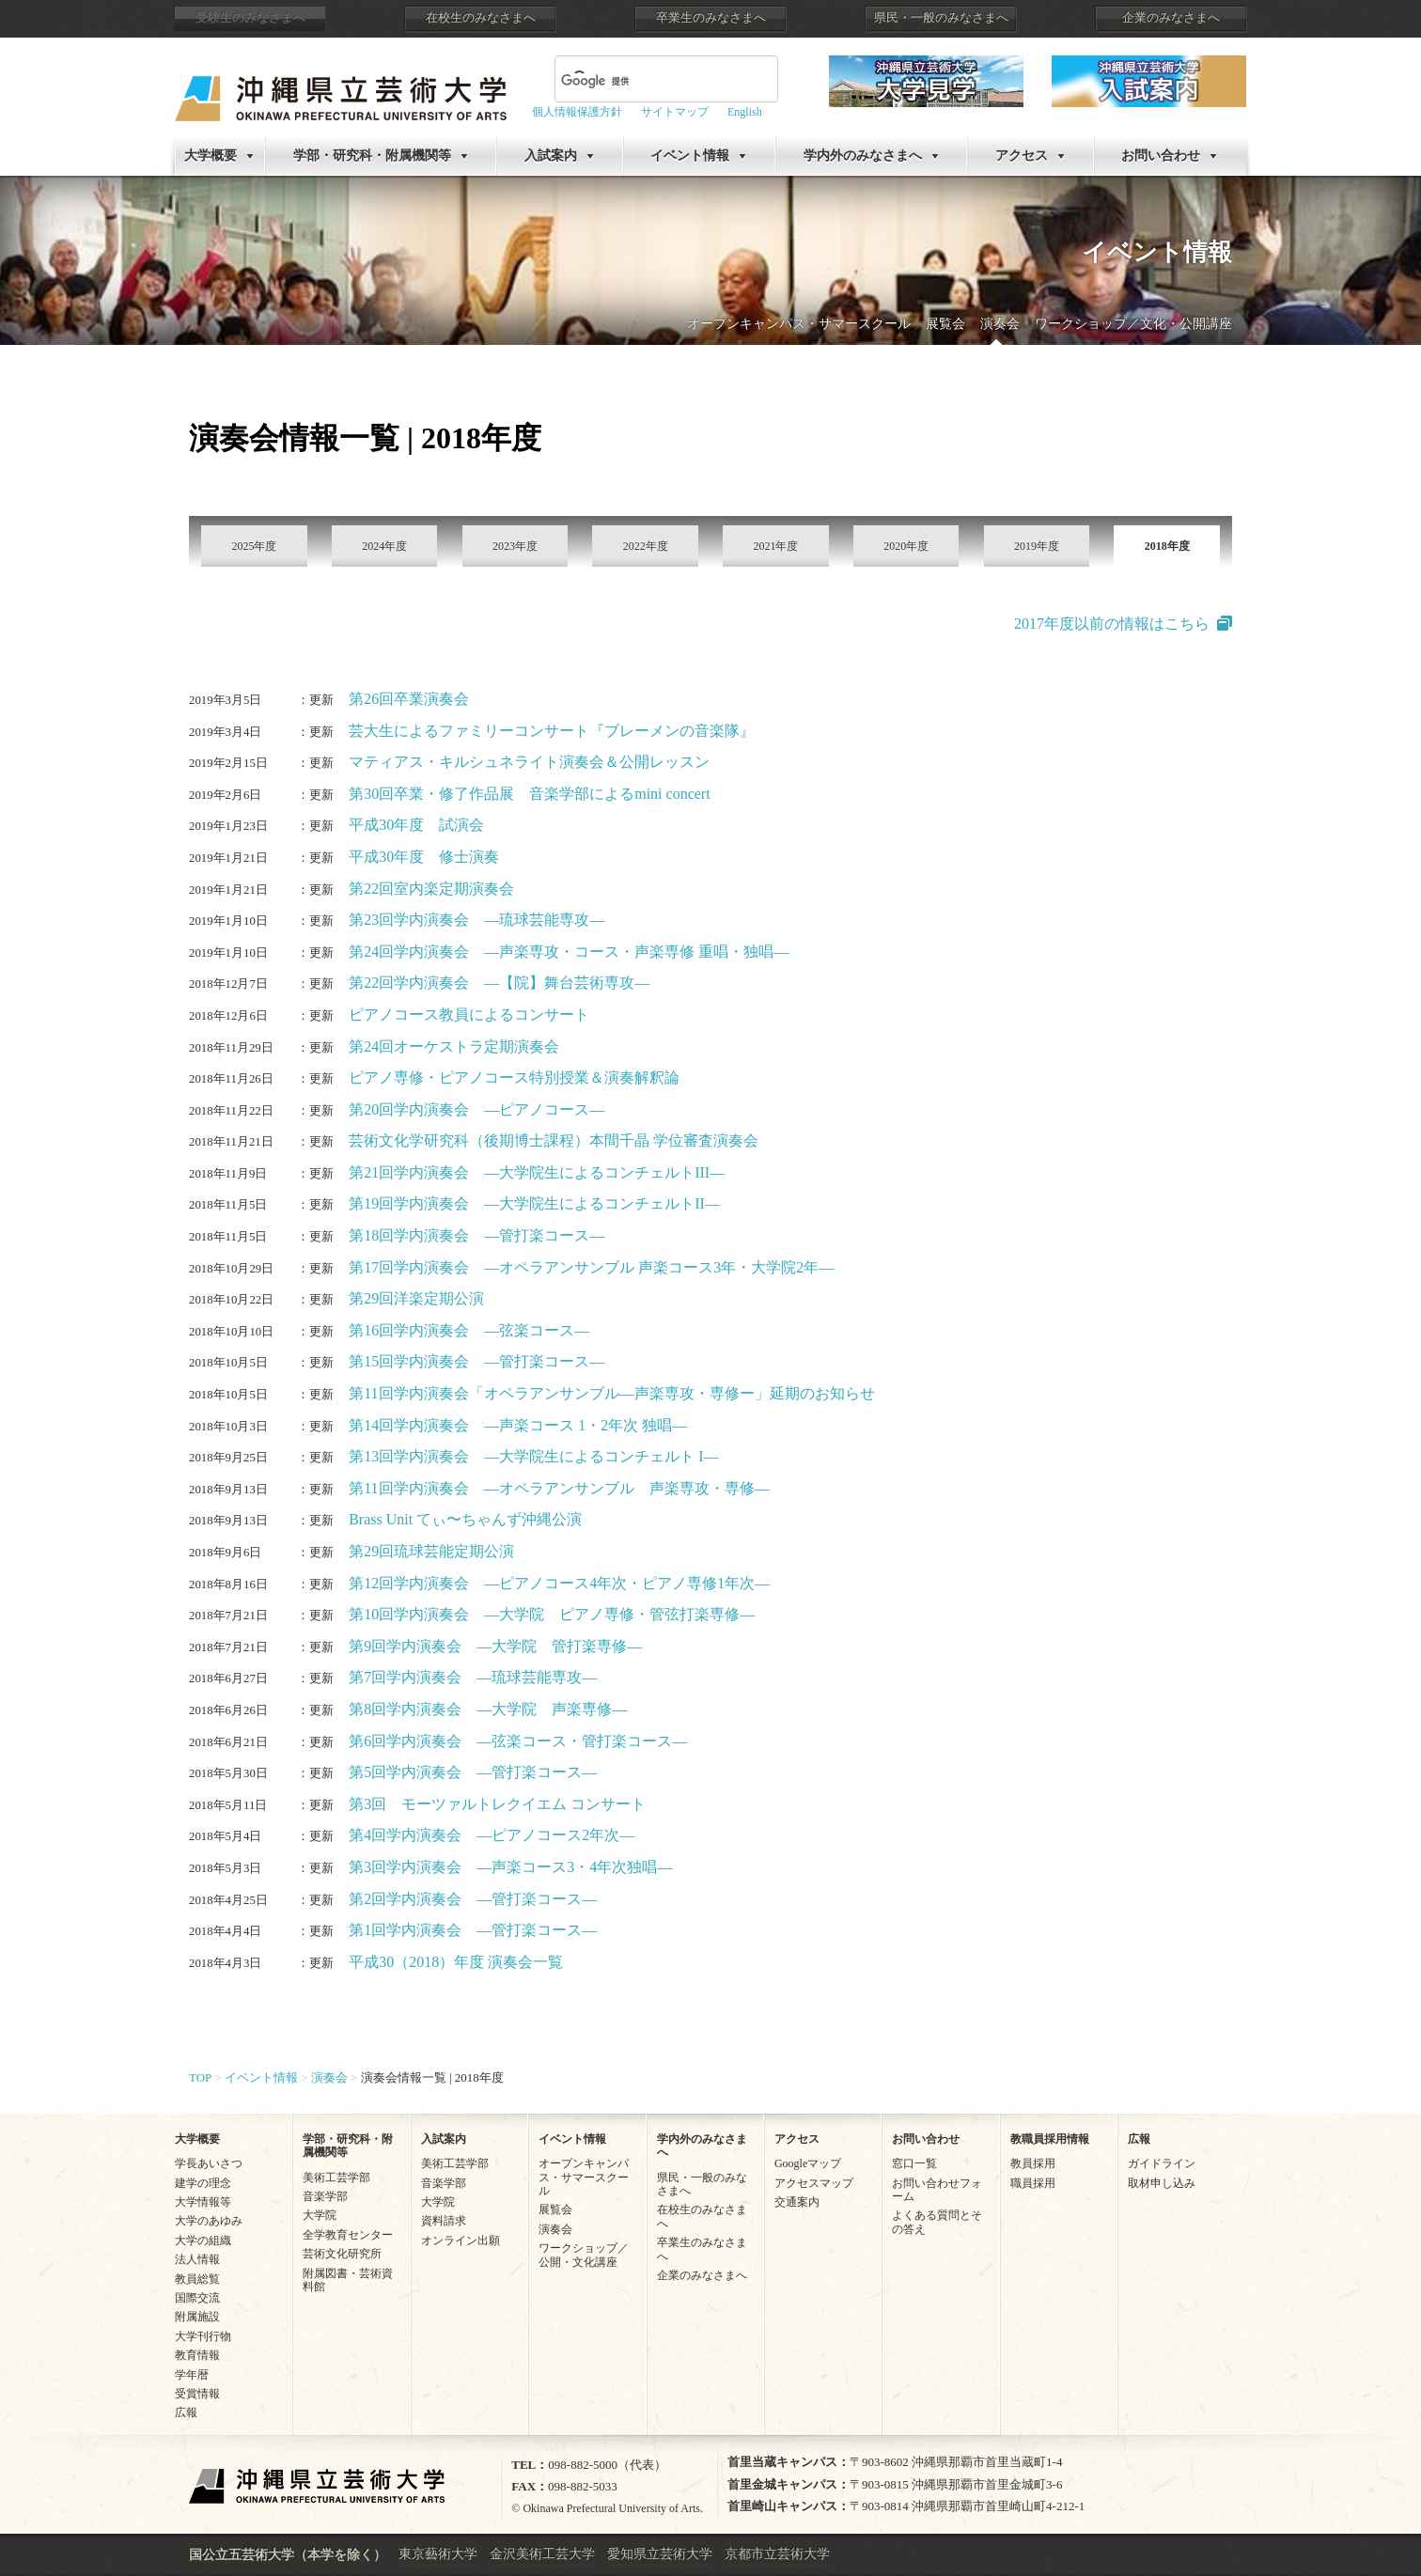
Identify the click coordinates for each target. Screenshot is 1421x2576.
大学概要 (210, 155)
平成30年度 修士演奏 (424, 857)
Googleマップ (807, 2163)
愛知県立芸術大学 (659, 2554)
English (744, 111)
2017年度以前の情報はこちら (1112, 624)
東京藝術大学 (437, 2554)
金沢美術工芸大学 (542, 2554)
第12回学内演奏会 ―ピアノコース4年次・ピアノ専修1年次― (559, 1583)
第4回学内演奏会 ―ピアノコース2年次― (491, 1835)
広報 (186, 2412)
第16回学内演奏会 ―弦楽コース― (469, 1330)
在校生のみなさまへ (481, 17)
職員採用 (1032, 2183)
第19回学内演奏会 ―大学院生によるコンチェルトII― (534, 1203)
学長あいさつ (208, 2163)
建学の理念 (203, 2183)
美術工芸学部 (336, 2177)
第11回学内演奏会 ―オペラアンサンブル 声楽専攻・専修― (559, 1488)
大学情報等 (203, 2202)
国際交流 (197, 2297)
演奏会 (1000, 324)
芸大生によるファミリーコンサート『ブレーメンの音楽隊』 (552, 731)
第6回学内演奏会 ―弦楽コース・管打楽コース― (518, 1741)
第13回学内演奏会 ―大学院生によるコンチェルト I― (533, 1456)
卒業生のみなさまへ (711, 17)
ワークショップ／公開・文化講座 (584, 2254)
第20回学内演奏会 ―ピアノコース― (476, 1109)
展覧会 (945, 324)
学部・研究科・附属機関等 (372, 155)
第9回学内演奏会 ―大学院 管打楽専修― (495, 1646)
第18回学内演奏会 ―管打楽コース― (476, 1235)
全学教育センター (348, 2234)
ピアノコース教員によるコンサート (469, 1015)
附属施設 (197, 2316)
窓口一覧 (914, 2163)
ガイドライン (1161, 2163)
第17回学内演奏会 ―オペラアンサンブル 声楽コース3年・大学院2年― (591, 1267)
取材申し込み (1161, 2183)
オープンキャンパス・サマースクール (799, 324)
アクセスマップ (813, 2183)
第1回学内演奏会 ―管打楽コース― (473, 1930)
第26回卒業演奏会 (409, 699)
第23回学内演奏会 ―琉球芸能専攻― (476, 920)
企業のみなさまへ (1171, 17)
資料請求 (443, 2220)
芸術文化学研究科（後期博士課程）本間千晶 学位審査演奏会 (553, 1140)
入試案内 (550, 155)
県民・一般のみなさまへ (941, 17)
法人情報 (197, 2259)
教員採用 (1032, 2163)
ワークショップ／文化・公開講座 (1133, 324)
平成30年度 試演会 (416, 825)
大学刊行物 (203, 2336)
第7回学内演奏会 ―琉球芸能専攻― (473, 1677)
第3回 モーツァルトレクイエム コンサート (497, 1804)
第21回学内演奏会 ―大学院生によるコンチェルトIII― (537, 1172)
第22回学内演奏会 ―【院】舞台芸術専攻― (499, 983)
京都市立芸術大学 (777, 2554)
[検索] (643, 80)
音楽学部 (325, 2196)
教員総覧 (197, 2279)
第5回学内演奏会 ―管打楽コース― (473, 1772)
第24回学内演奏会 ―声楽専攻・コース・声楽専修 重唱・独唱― (569, 952)
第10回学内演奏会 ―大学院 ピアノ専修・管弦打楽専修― (552, 1614)
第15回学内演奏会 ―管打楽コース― (476, 1361)
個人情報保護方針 (577, 111)
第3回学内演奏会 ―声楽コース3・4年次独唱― (510, 1867)
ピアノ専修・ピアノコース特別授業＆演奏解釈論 (514, 1077)
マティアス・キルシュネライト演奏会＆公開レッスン (529, 762)
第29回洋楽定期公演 (416, 1298)
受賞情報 (197, 2393)
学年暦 (192, 2374)
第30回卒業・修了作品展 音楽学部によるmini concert (529, 794)
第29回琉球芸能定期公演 (431, 1551)
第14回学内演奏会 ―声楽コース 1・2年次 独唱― (518, 1425)
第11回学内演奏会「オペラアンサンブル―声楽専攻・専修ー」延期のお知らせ (611, 1393)
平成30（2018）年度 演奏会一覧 (456, 1962)
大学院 (319, 2215)
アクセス (1021, 155)
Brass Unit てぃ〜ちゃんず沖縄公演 (465, 1519)
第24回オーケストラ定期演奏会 (454, 1046)
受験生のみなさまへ (250, 17)
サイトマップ (675, 111)
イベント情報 (689, 155)
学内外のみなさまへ (863, 155)
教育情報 (197, 2355)
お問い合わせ (1160, 155)
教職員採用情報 (1049, 2139)
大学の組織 (203, 2240)
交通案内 (797, 2202)
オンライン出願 (460, 2240)
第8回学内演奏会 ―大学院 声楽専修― (488, 1709)
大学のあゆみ (208, 2220)
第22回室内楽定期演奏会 (431, 889)
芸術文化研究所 (342, 2253)
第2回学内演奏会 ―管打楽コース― (473, 1899)
